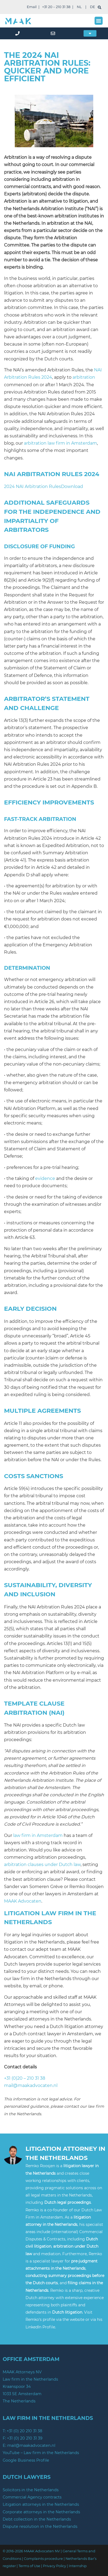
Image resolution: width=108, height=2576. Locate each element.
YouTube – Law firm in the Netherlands (41, 2452)
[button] (99, 21)
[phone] (18, 33)
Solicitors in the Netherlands (31, 2489)
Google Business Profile (26, 2460)
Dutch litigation (67, 2312)
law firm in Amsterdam (38, 1835)
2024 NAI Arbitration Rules (32, 486)
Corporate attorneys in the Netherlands (41, 2512)
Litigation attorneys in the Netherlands (41, 2504)
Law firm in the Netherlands (30, 2379)
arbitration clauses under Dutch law (42, 1864)
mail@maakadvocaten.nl (30, 2085)
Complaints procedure (43, 2559)
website (77, 2319)
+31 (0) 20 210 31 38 (24, 2431)
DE (92, 7)
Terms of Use (29, 2566)
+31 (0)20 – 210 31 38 (24, 2078)
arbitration (84, 377)
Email (32, 7)
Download (72, 486)
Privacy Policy (54, 2566)
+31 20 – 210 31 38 (56, 7)
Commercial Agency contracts (32, 2497)
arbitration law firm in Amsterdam (60, 443)
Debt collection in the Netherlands (37, 2519)
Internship (78, 2566)
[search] (99, 7)
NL (79, 7)
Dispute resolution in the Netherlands (40, 2526)
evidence (45, 1178)
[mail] (54, 33)
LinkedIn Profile (40, 2327)
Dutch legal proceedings (67, 2202)
